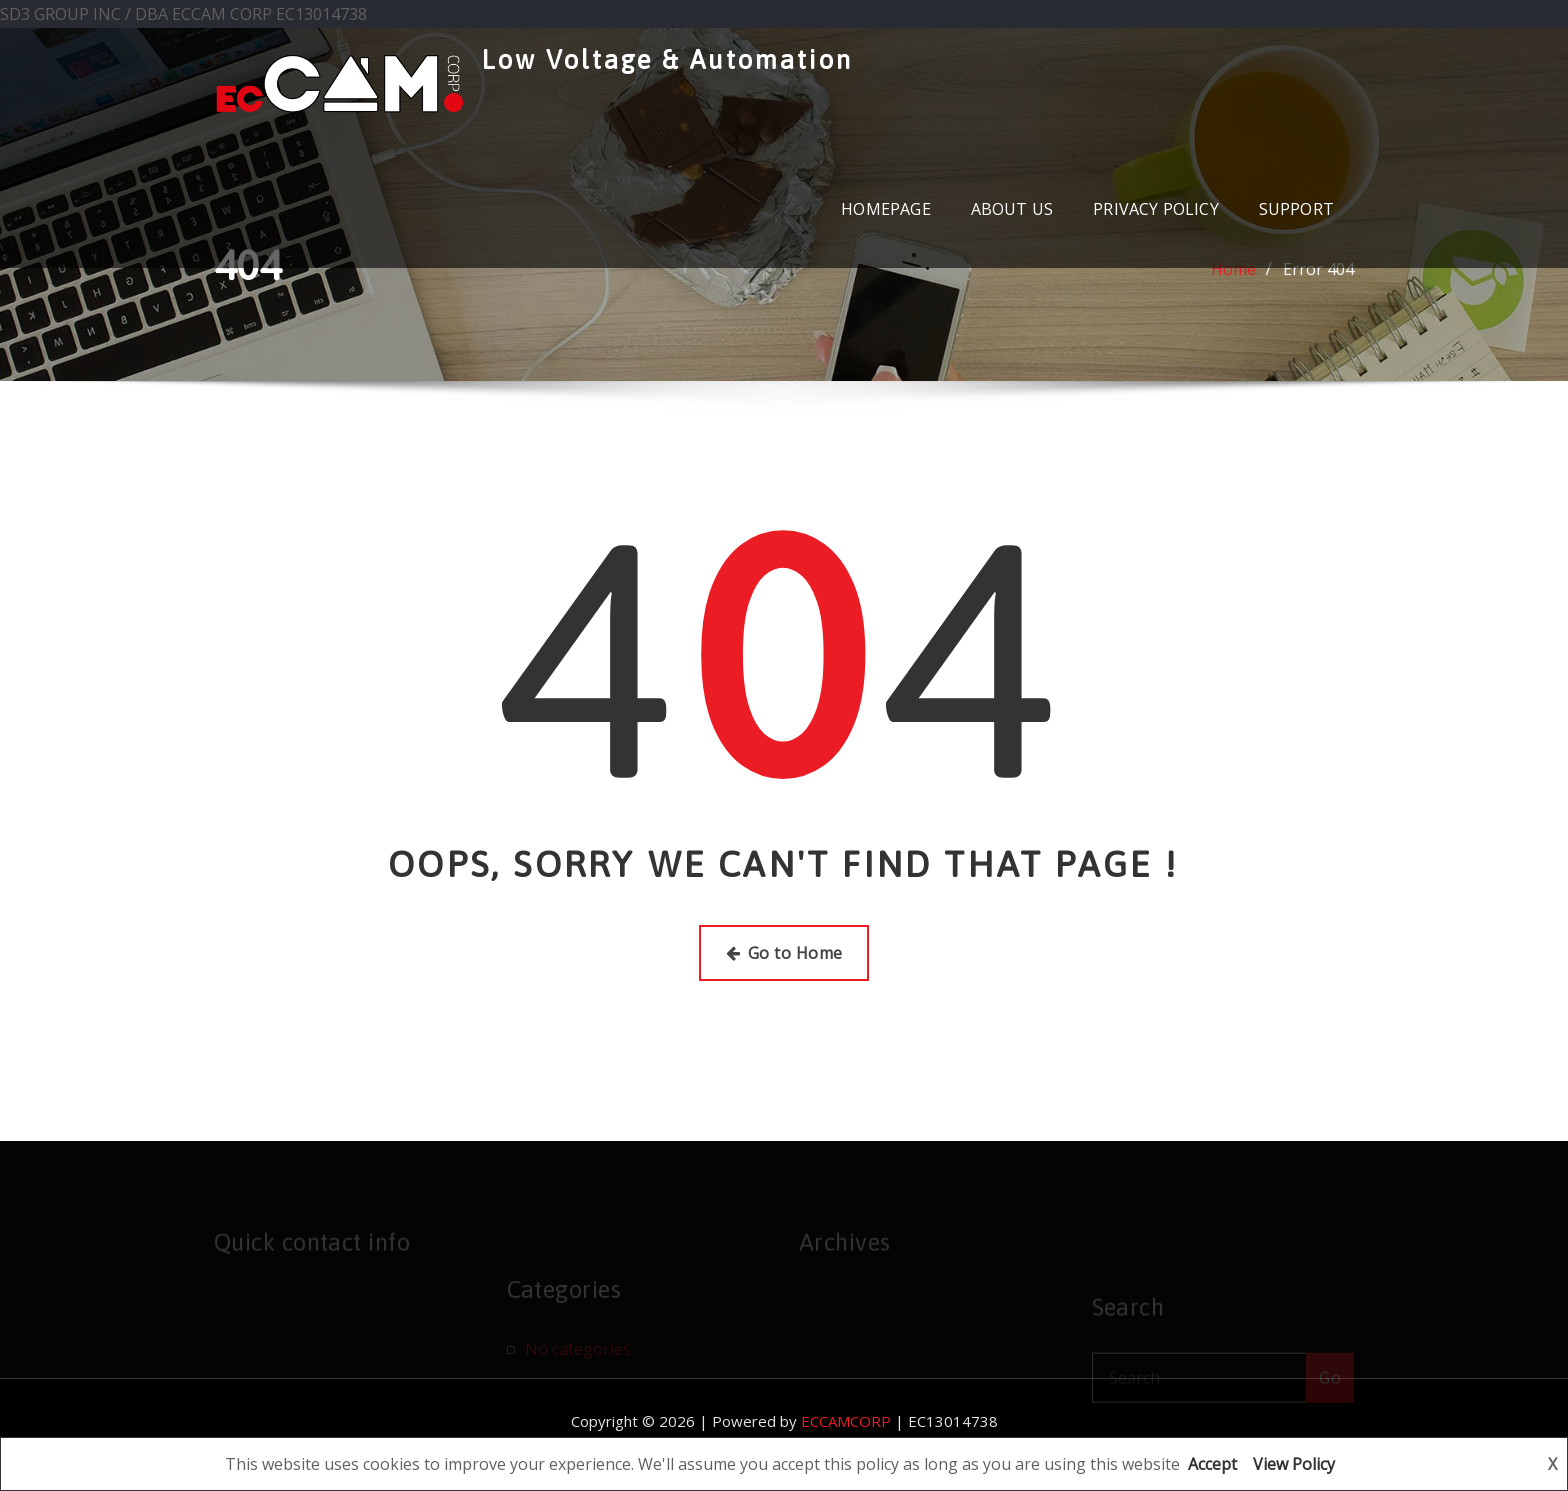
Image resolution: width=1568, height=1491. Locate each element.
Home (1233, 271)
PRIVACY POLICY (1156, 209)
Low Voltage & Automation (667, 59)
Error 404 (1318, 271)
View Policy (1294, 1464)
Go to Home (784, 953)
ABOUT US (1012, 209)
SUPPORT (1296, 209)
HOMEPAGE (885, 209)
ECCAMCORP (846, 1421)
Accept (1212, 1464)
